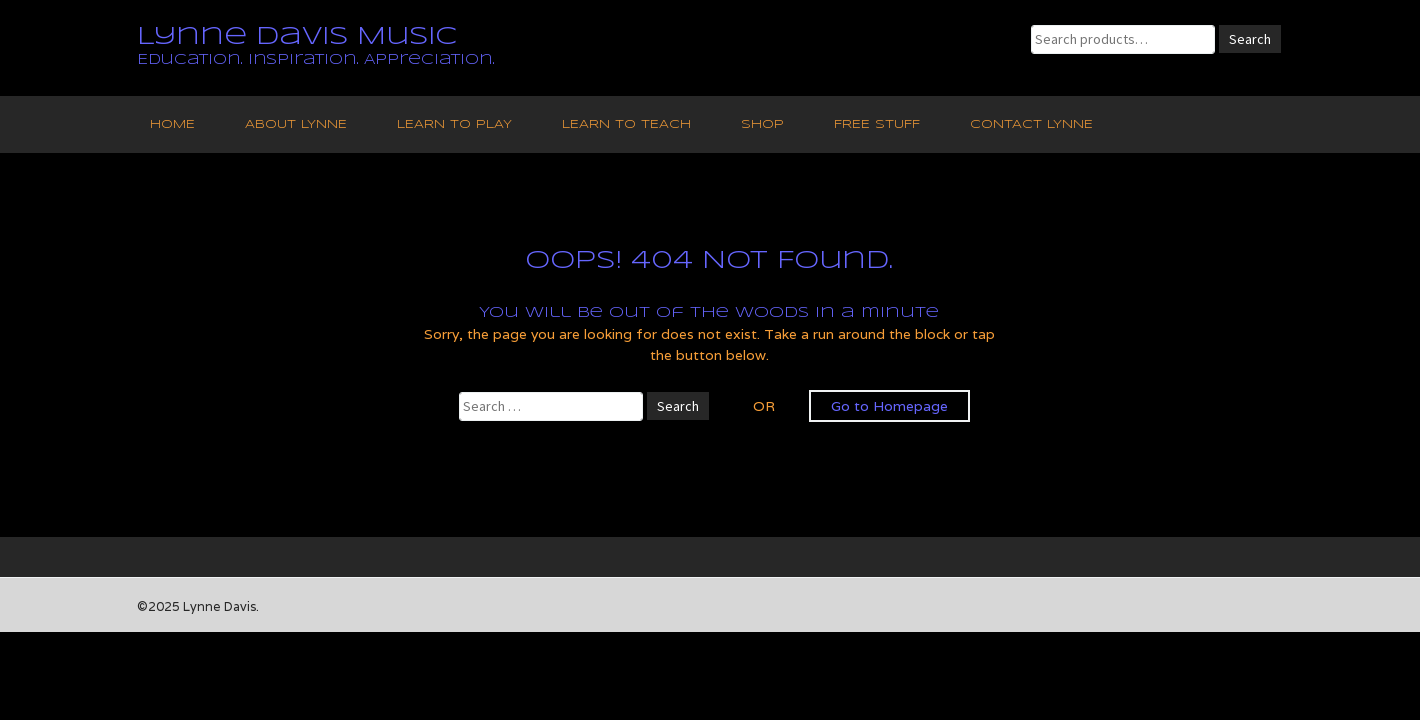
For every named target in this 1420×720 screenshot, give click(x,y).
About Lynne (296, 124)
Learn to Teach (626, 124)
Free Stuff (877, 124)
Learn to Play (454, 124)
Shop (762, 124)
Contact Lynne (1031, 124)
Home (172, 124)
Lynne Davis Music (297, 37)
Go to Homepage (889, 406)
